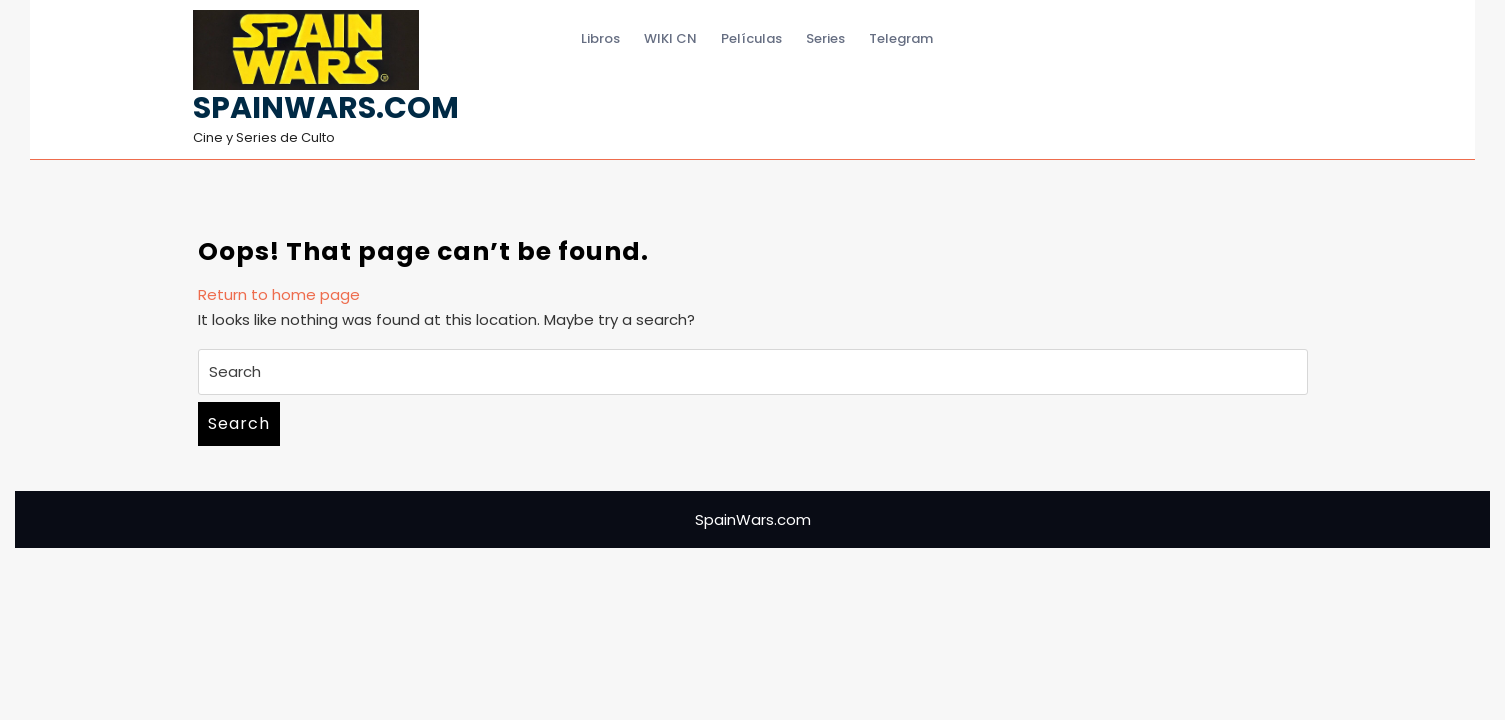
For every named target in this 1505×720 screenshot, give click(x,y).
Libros (600, 38)
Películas (751, 38)
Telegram (901, 38)
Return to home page (279, 294)
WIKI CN (670, 38)
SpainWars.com (326, 108)
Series (825, 38)
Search (239, 423)
